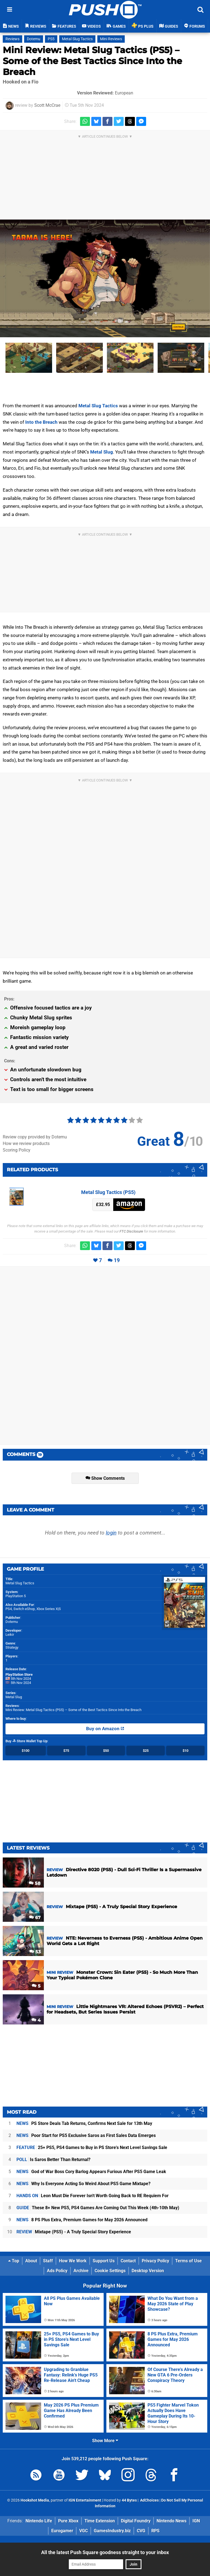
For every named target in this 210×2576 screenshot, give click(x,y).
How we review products (26, 1143)
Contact (128, 2260)
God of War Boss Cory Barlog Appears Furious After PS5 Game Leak (91, 2171)
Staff (48, 2260)
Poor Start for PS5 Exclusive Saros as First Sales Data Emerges (86, 2135)
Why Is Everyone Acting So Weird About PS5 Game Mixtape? (83, 2183)
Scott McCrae (47, 105)
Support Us (104, 2260)
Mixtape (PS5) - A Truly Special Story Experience (73, 2231)
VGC (83, 2530)
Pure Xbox (68, 2520)
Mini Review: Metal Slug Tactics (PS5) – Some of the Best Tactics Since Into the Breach (92, 61)
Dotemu (33, 39)
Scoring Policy (16, 1150)
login (111, 1533)
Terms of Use (188, 2260)
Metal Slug (101, 452)
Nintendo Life (38, 2520)
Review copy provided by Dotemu (35, 1137)
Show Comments (105, 1478)
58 (35, 1883)
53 (35, 1951)
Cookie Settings (110, 2270)
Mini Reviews (111, 39)
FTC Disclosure (131, 1231)
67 (35, 1917)
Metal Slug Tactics (77, 39)
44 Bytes (129, 2500)
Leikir (9, 1634)
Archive (81, 2270)
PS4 (8, 1609)
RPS (155, 2530)
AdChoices (149, 2500)
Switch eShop (24, 1609)
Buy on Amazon (105, 1729)
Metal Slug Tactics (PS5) (108, 1192)
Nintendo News (171, 2520)
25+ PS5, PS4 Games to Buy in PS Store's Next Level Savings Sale (91, 2147)
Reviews (12, 39)
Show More (105, 2440)
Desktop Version (148, 2270)
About (31, 2260)
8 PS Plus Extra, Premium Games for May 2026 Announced (81, 2219)
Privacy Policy (155, 2260)
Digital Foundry (136, 2520)
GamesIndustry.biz (112, 2530)
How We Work (73, 2260)
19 (117, 1260)
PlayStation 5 (15, 1596)
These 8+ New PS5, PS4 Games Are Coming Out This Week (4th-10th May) (97, 2207)
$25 (146, 1751)
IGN (196, 2520)
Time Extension (99, 2520)
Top (13, 2260)
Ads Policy (57, 2270)
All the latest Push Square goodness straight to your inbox (105, 2552)
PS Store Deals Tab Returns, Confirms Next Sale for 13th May (84, 2123)
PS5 (51, 39)
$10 (185, 1751)
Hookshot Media (35, 2500)
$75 (66, 1751)
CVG (141, 2530)
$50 (106, 1751)
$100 (25, 1751)
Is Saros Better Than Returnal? (53, 2159)
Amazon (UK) (129, 1205)
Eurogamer (62, 2530)
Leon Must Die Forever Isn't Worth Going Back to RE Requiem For (92, 2195)
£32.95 (103, 1204)
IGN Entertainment (85, 2500)
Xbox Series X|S (48, 1609)
